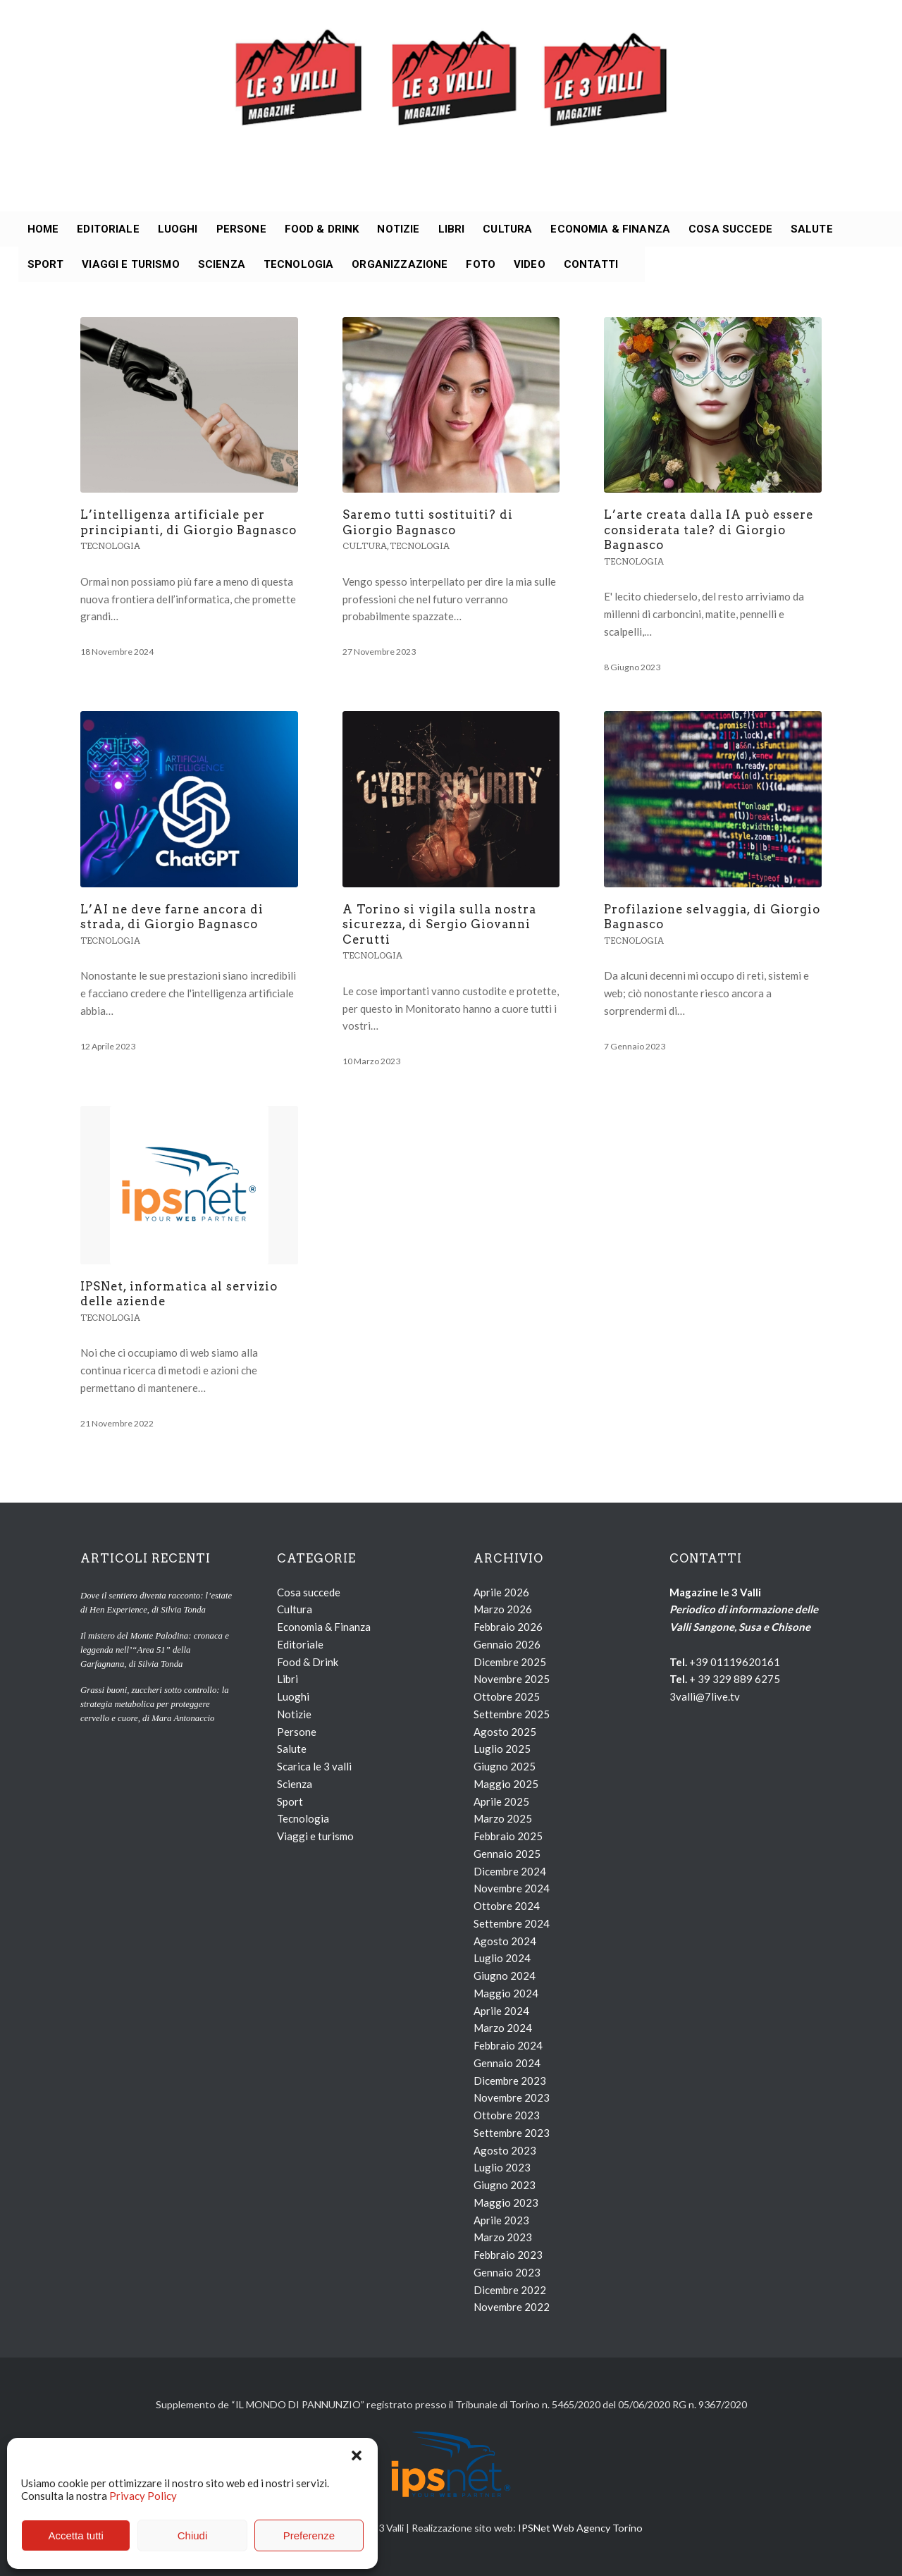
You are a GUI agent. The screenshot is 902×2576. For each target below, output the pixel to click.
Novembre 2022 (512, 2306)
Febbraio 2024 (508, 2045)
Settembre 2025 (512, 1714)
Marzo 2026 (503, 1609)
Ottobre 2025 (507, 1696)
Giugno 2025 (505, 1766)
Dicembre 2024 (510, 1871)
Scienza (294, 1783)
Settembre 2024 (512, 1923)
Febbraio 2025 (508, 1836)
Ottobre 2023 (507, 2115)
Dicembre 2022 (510, 2290)
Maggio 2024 (506, 1993)
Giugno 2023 (505, 2184)
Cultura (364, 546)
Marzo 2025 (503, 1818)
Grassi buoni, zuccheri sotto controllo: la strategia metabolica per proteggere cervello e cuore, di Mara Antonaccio (154, 1704)
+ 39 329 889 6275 (734, 1678)
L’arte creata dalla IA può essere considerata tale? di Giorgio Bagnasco (708, 529)
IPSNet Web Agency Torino (580, 2528)
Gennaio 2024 (507, 2063)
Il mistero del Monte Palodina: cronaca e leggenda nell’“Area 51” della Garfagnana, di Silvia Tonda (154, 1650)
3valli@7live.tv (704, 1696)
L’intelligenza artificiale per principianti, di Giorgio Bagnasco (188, 521)
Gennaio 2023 (507, 2272)
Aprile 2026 (501, 1592)
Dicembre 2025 (510, 1662)
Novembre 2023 (512, 2097)
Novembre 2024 (512, 1888)
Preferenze (309, 2535)
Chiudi (193, 2535)
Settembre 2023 (512, 2132)
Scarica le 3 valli (314, 1766)
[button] (357, 2455)
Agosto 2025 (505, 1731)
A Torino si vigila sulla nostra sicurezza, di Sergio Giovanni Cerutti (439, 924)
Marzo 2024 (503, 2027)
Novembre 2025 (512, 1678)
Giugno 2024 (505, 1975)
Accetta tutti (75, 2535)
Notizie (294, 1714)
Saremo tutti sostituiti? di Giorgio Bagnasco (427, 521)
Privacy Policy (143, 2495)
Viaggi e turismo (315, 1836)
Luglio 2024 (502, 1958)
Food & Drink (307, 1662)
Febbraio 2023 (508, 2254)
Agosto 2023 (505, 2150)
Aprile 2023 (501, 2220)
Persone (296, 1731)
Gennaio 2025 (507, 1853)
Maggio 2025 (506, 1783)
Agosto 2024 (505, 1941)
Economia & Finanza (324, 1626)
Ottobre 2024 (507, 1905)
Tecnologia (110, 546)
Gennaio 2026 (507, 1644)
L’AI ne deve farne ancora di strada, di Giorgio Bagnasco (172, 916)
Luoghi (293, 1696)
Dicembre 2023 (510, 2080)
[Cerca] (636, 264)
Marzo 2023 (503, 2237)
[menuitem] (43, 229)
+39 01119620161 (734, 1662)
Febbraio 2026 (508, 1626)
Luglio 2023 (502, 2167)
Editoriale (300, 1644)
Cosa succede (308, 1592)
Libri (287, 1678)
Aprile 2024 (501, 2010)
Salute (292, 1748)
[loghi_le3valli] (451, 105)
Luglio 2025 (502, 1748)
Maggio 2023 (506, 2202)
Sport (290, 1801)
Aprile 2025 (501, 1801)
